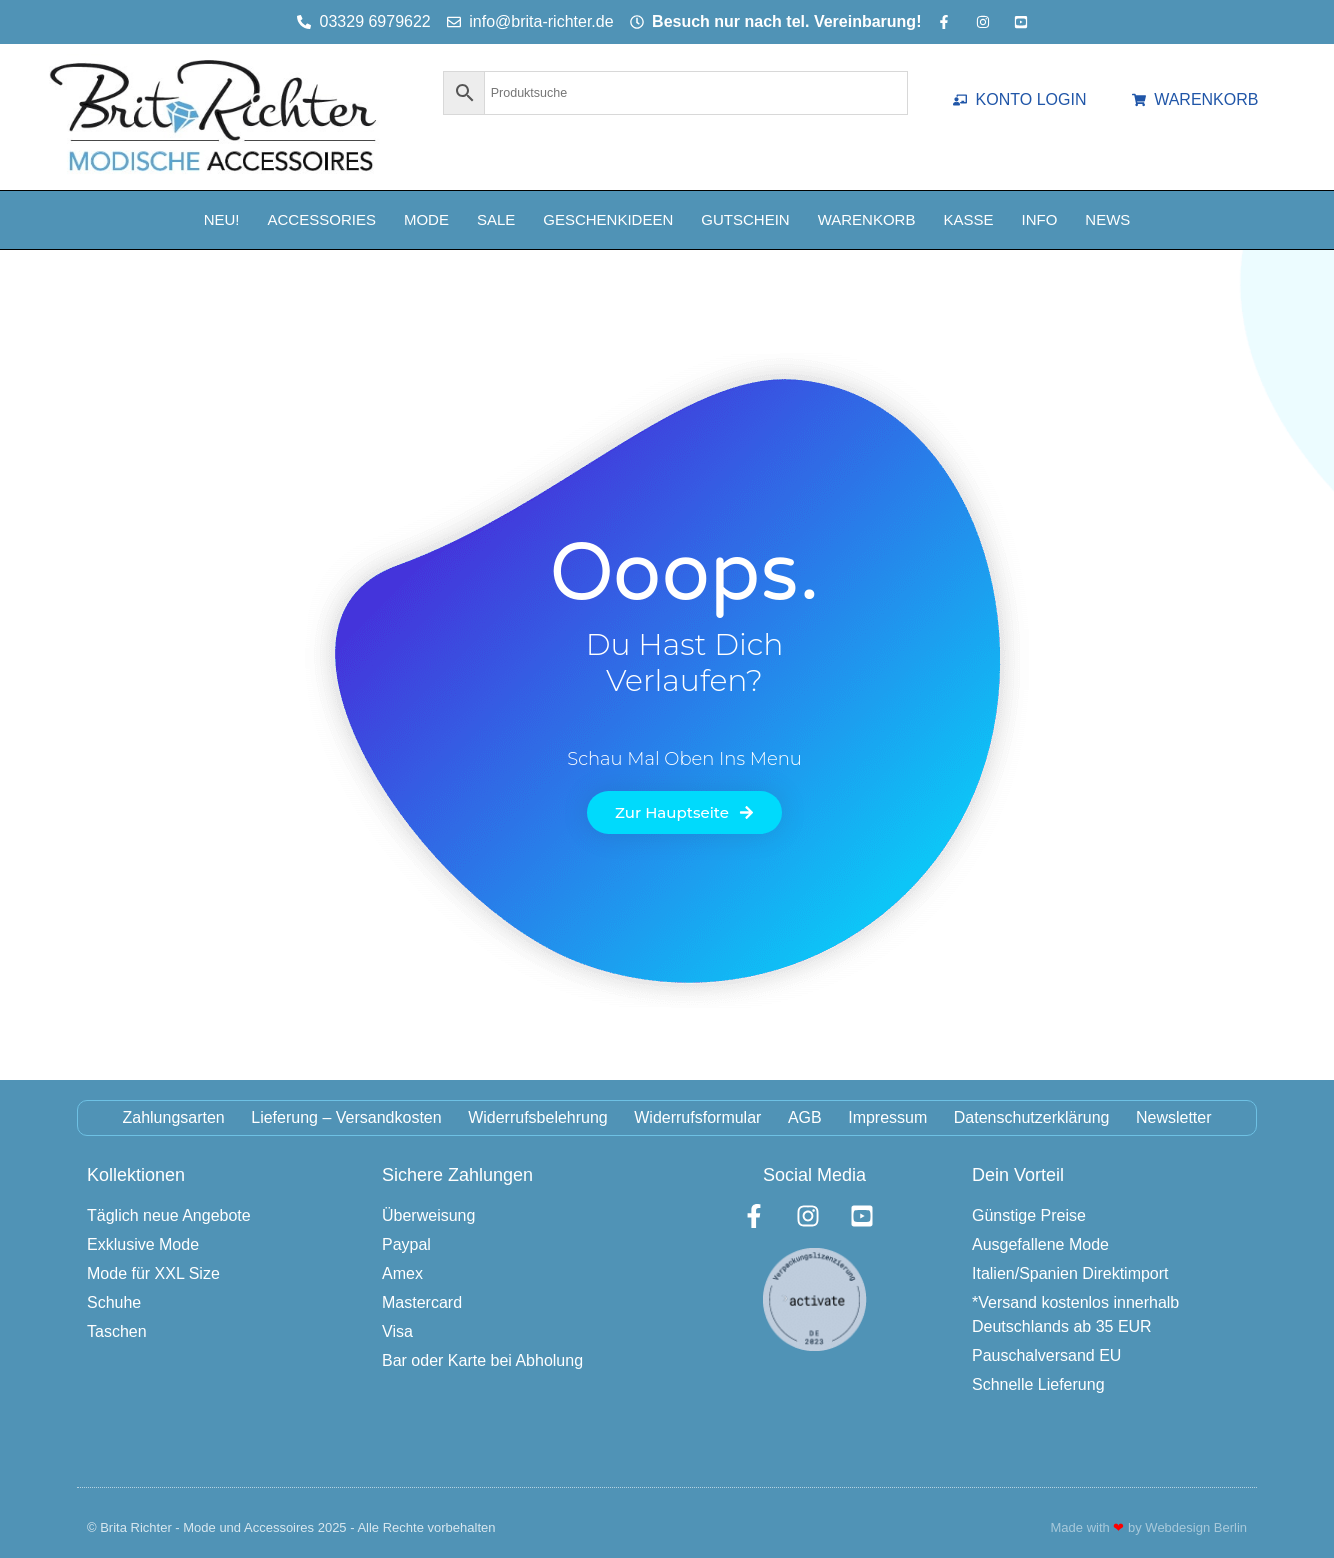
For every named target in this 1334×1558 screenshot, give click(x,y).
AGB (805, 1117)
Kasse (968, 219)
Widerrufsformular (697, 1117)
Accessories (322, 219)
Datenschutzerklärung (1033, 1117)
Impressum (888, 1117)
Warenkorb (867, 219)
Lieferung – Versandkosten (345, 1117)
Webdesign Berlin (1196, 1527)
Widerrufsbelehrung (537, 1117)
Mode (426, 219)
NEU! (222, 219)
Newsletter (1176, 1117)
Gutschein (745, 219)
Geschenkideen (608, 219)
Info (1039, 219)
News (1107, 219)
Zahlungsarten (172, 1117)
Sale (496, 219)
